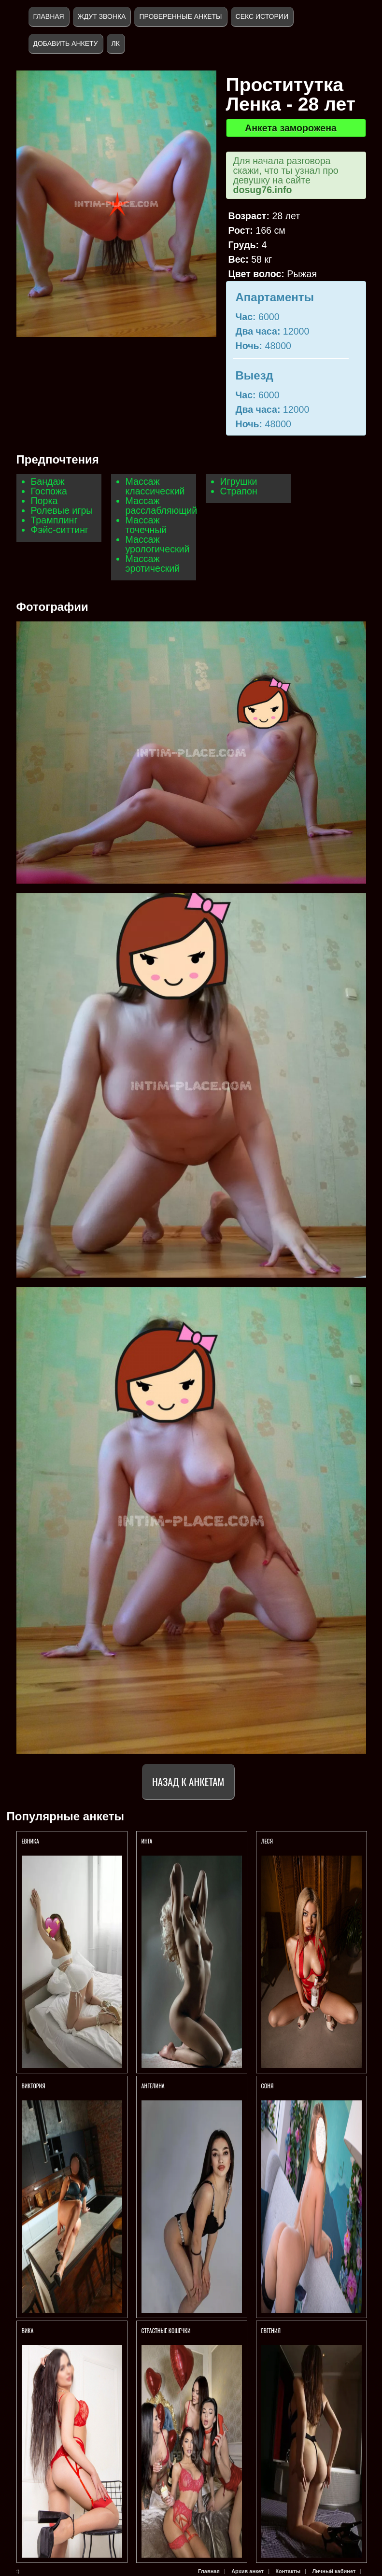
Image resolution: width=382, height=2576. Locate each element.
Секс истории (262, 16)
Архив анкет (247, 2571)
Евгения (271, 2330)
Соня (267, 2086)
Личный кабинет (333, 2571)
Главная (48, 16)
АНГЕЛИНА (153, 2086)
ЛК (116, 43)
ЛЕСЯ (267, 1841)
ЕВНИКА (30, 1841)
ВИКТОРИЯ (34, 2086)
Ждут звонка (102, 16)
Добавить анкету (65, 43)
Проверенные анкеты (180, 16)
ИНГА (147, 1841)
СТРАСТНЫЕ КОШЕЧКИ (166, 2330)
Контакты (287, 2571)
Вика (28, 2330)
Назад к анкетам (188, 1781)
